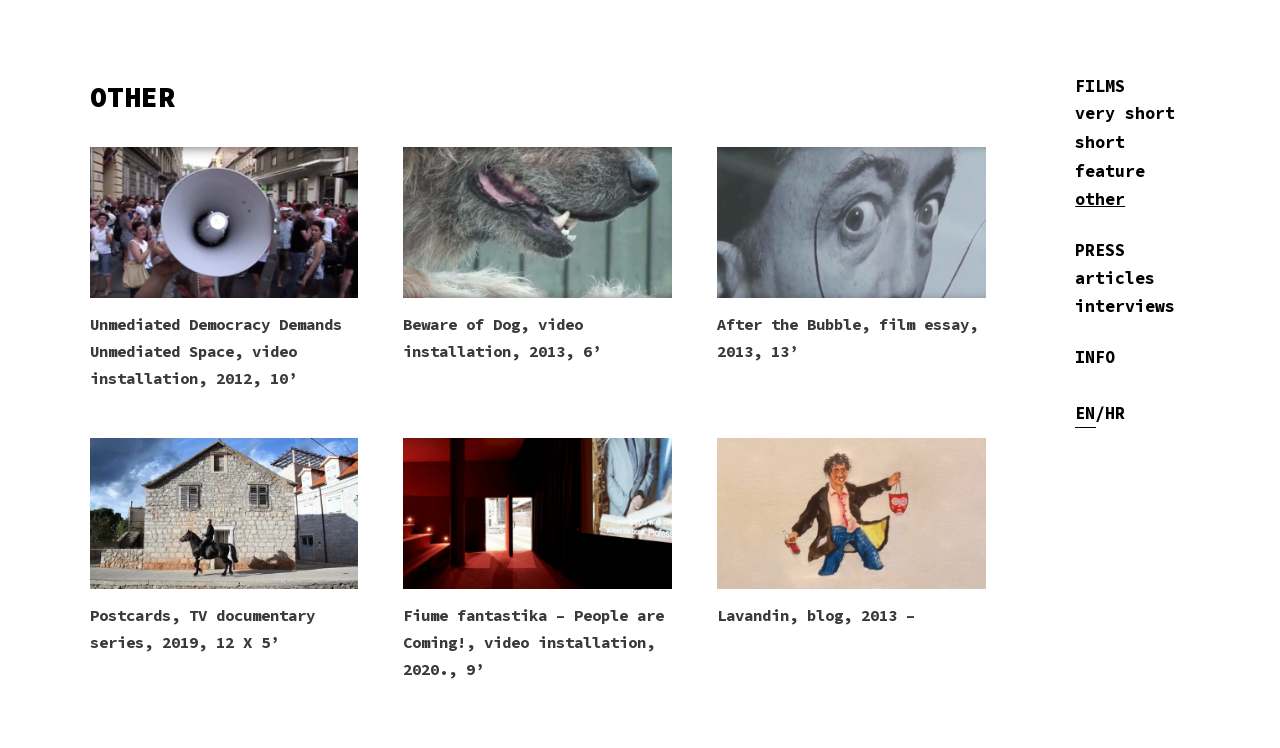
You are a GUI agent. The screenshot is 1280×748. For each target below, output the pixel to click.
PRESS (1100, 250)
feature (1110, 171)
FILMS (1100, 86)
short (1100, 142)
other (1100, 199)
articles (1115, 278)
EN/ (1090, 413)
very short (1125, 113)
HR (1115, 413)
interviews (1125, 306)
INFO (1095, 357)
